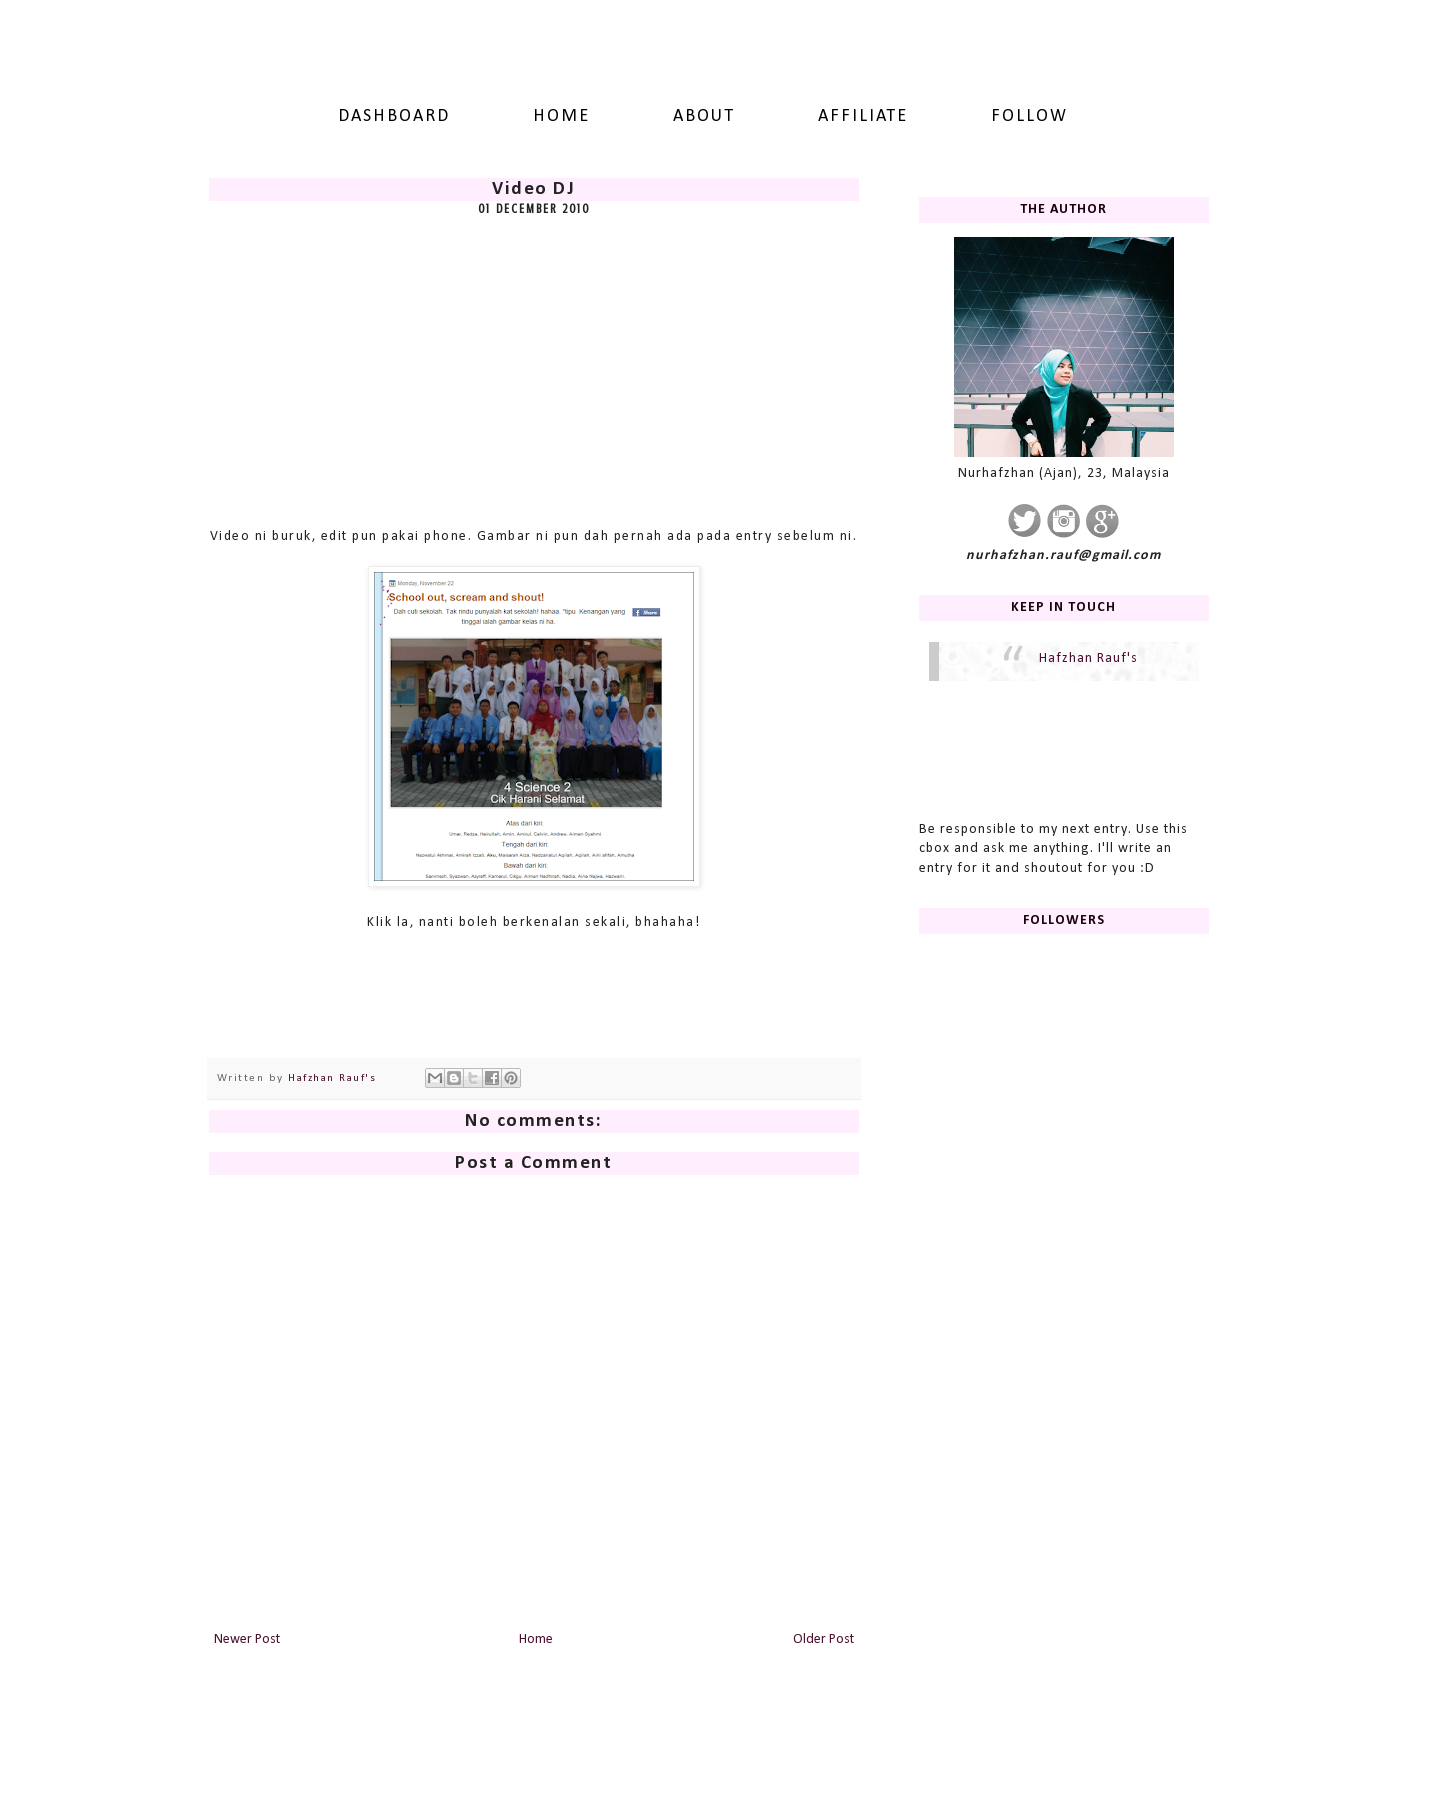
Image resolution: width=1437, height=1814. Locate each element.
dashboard (394, 116)
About (704, 116)
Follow (1029, 116)
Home (561, 116)
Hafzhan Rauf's (1088, 658)
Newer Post (247, 1639)
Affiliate (863, 116)
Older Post (823, 1639)
